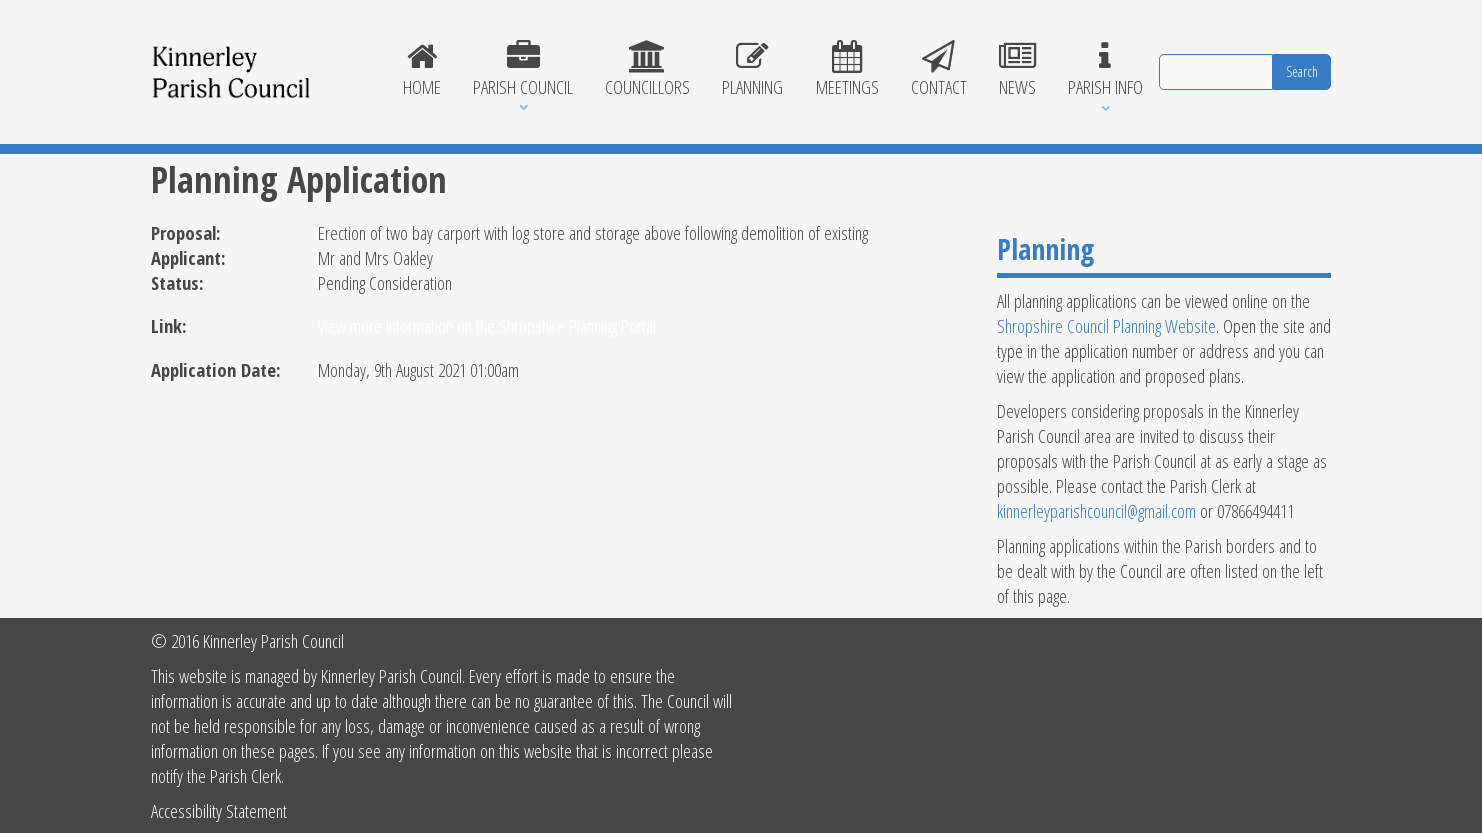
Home (422, 70)
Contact (939, 70)
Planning (752, 70)
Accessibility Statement (219, 810)
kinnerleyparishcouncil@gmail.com (1096, 510)
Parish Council (523, 70)
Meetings (847, 70)
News (1017, 70)
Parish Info (1105, 70)
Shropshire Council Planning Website (1106, 325)
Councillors (647, 70)
